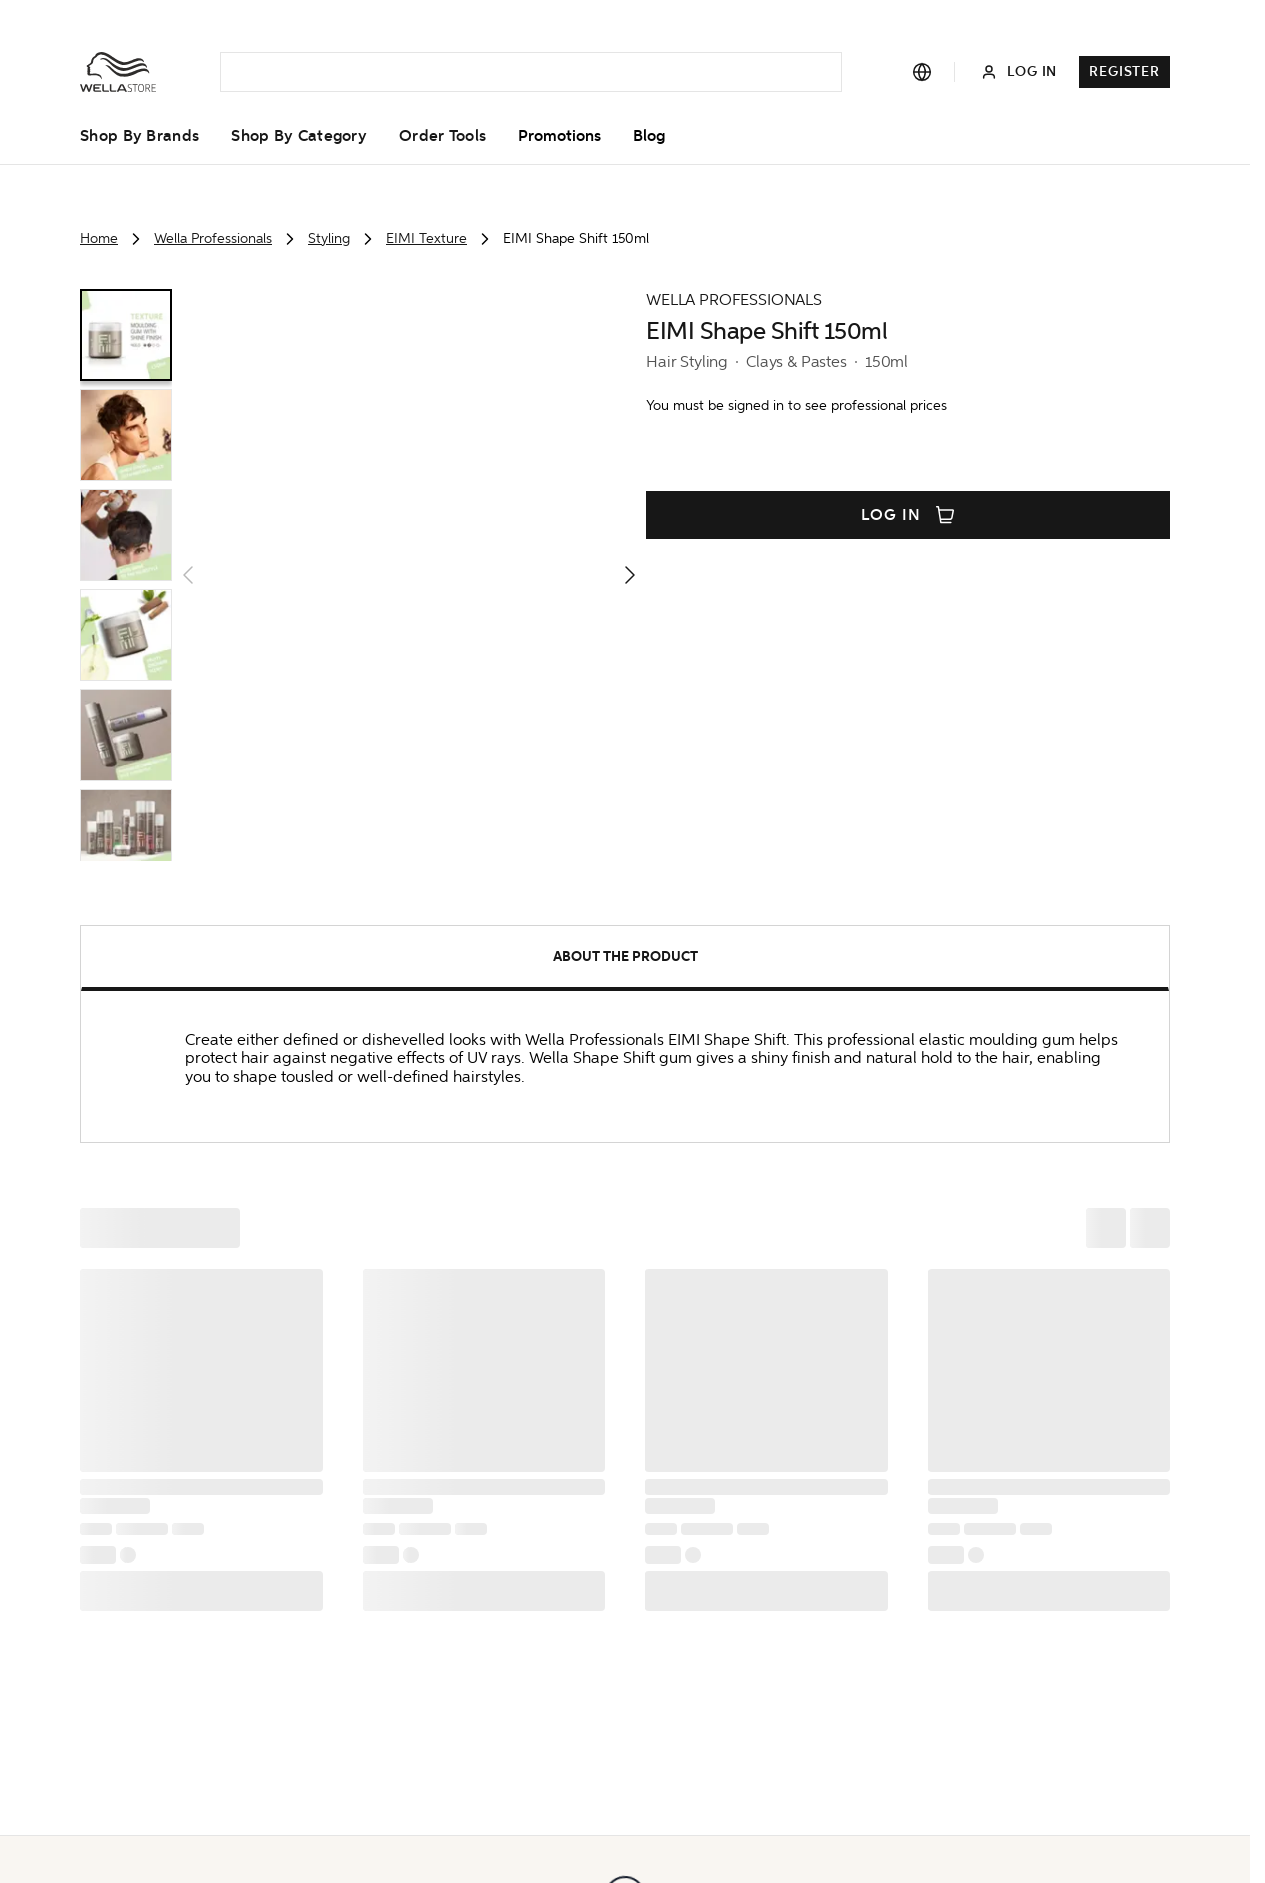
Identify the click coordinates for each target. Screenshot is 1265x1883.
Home (99, 238)
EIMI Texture (426, 238)
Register (1124, 71)
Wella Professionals (213, 238)
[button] (409, 575)
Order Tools (442, 136)
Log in (908, 515)
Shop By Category (299, 136)
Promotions (559, 136)
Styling (329, 238)
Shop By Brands (139, 136)
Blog (649, 136)
